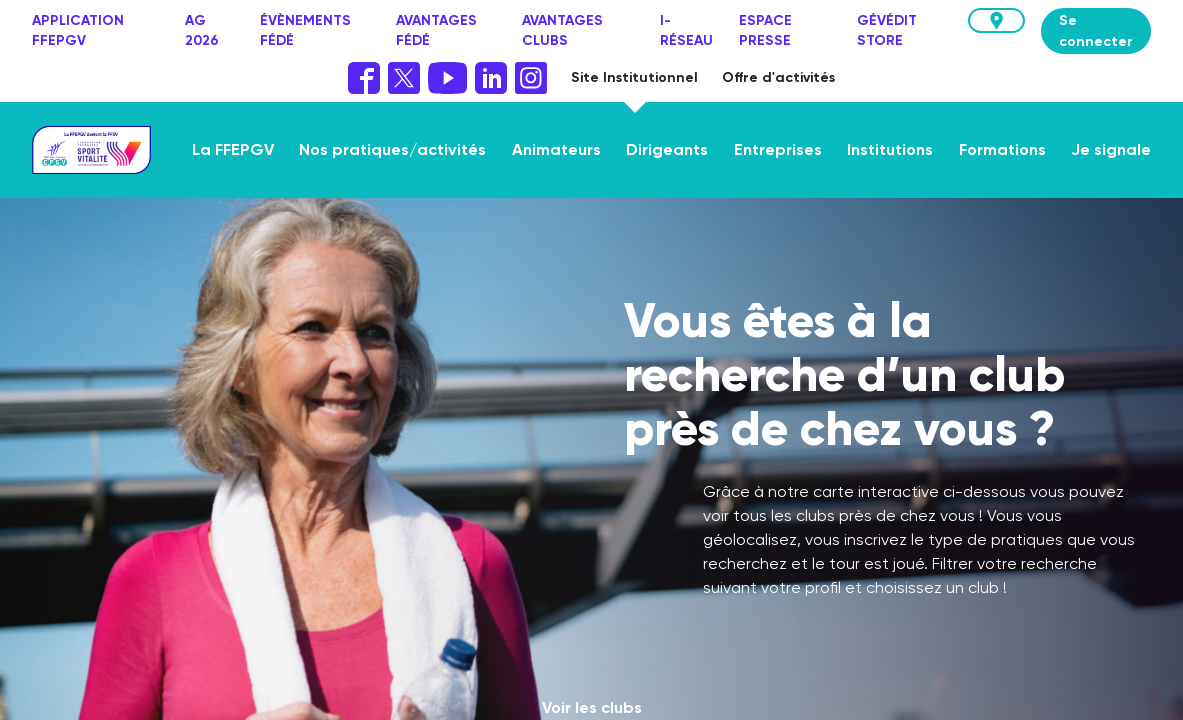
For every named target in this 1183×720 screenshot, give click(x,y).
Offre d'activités (778, 77)
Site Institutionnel (634, 77)
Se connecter (1096, 31)
